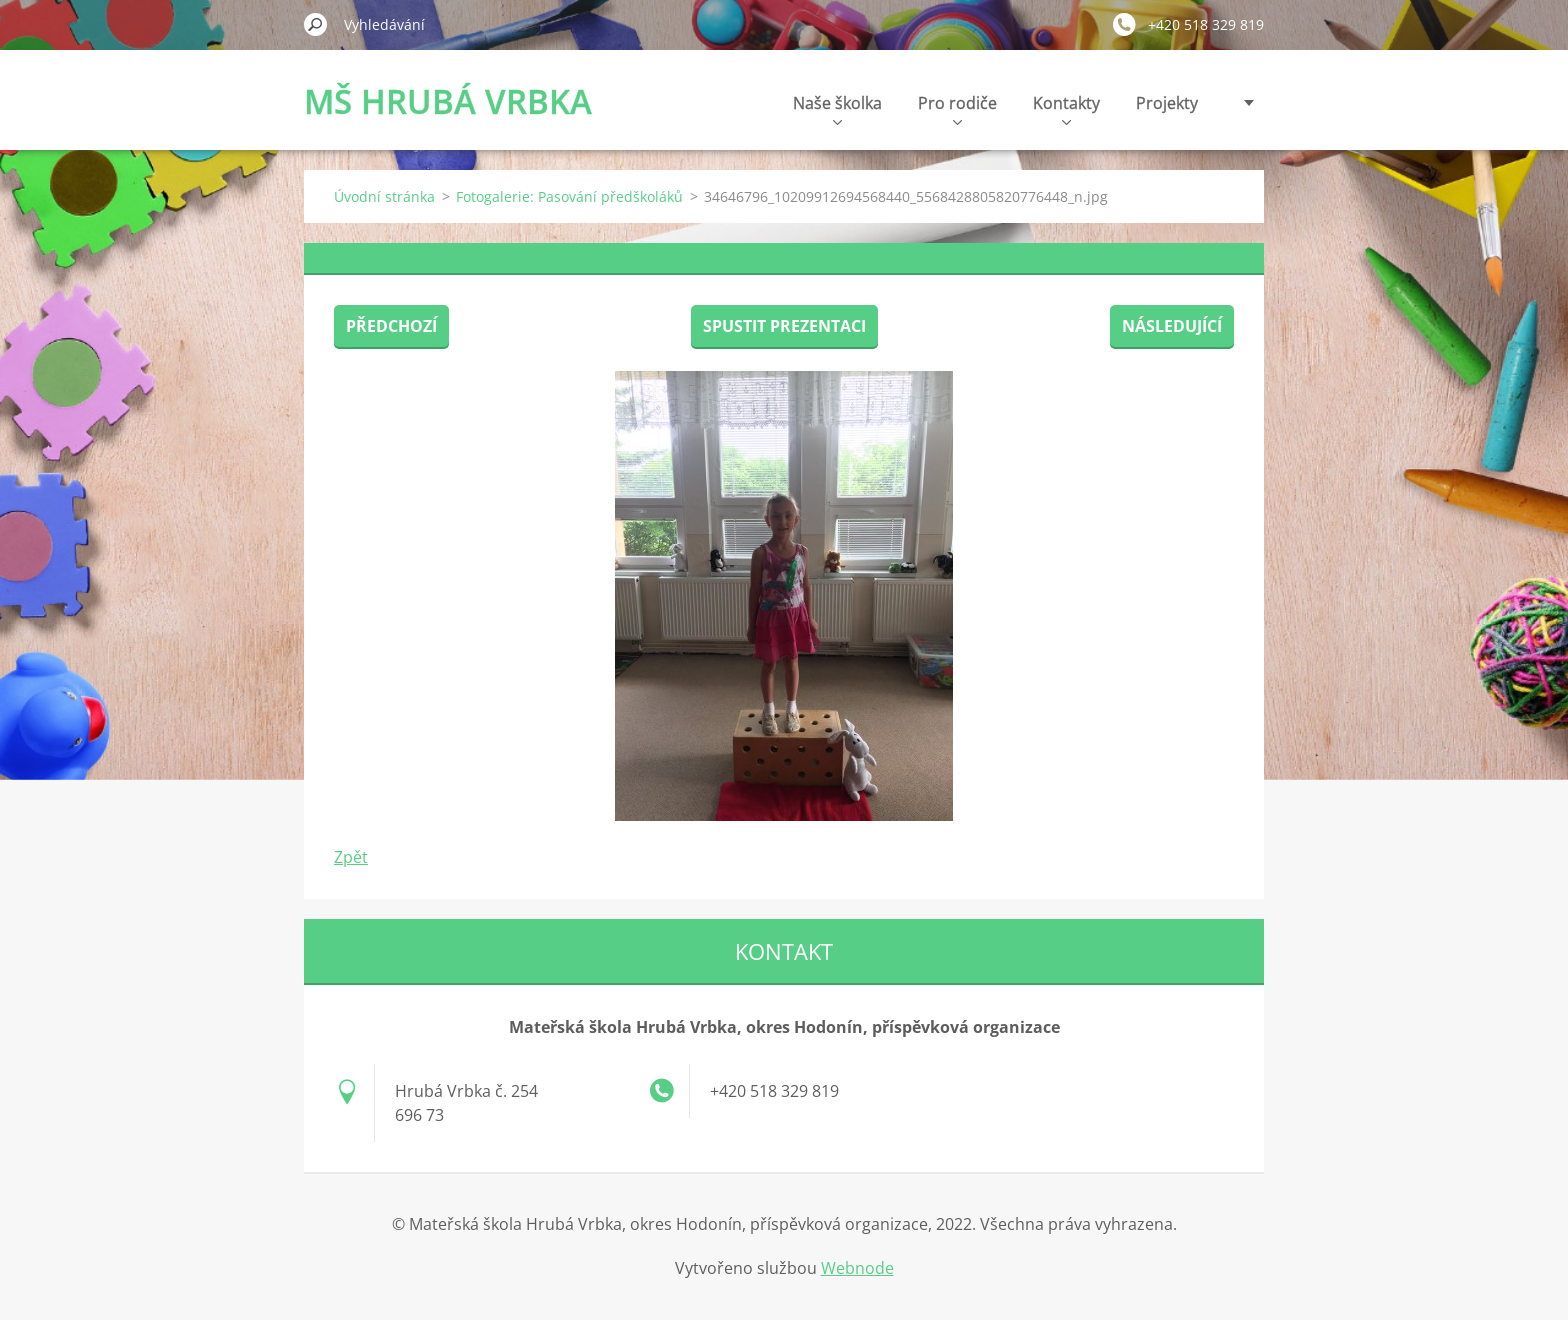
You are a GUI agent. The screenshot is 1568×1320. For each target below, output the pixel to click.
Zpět (351, 857)
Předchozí (391, 326)
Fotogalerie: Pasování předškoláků (569, 196)
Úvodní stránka (384, 196)
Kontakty (1066, 108)
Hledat (316, 24)
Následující (1172, 326)
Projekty (1167, 103)
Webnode (857, 1268)
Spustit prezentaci (784, 326)
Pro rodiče (957, 108)
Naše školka (837, 108)
